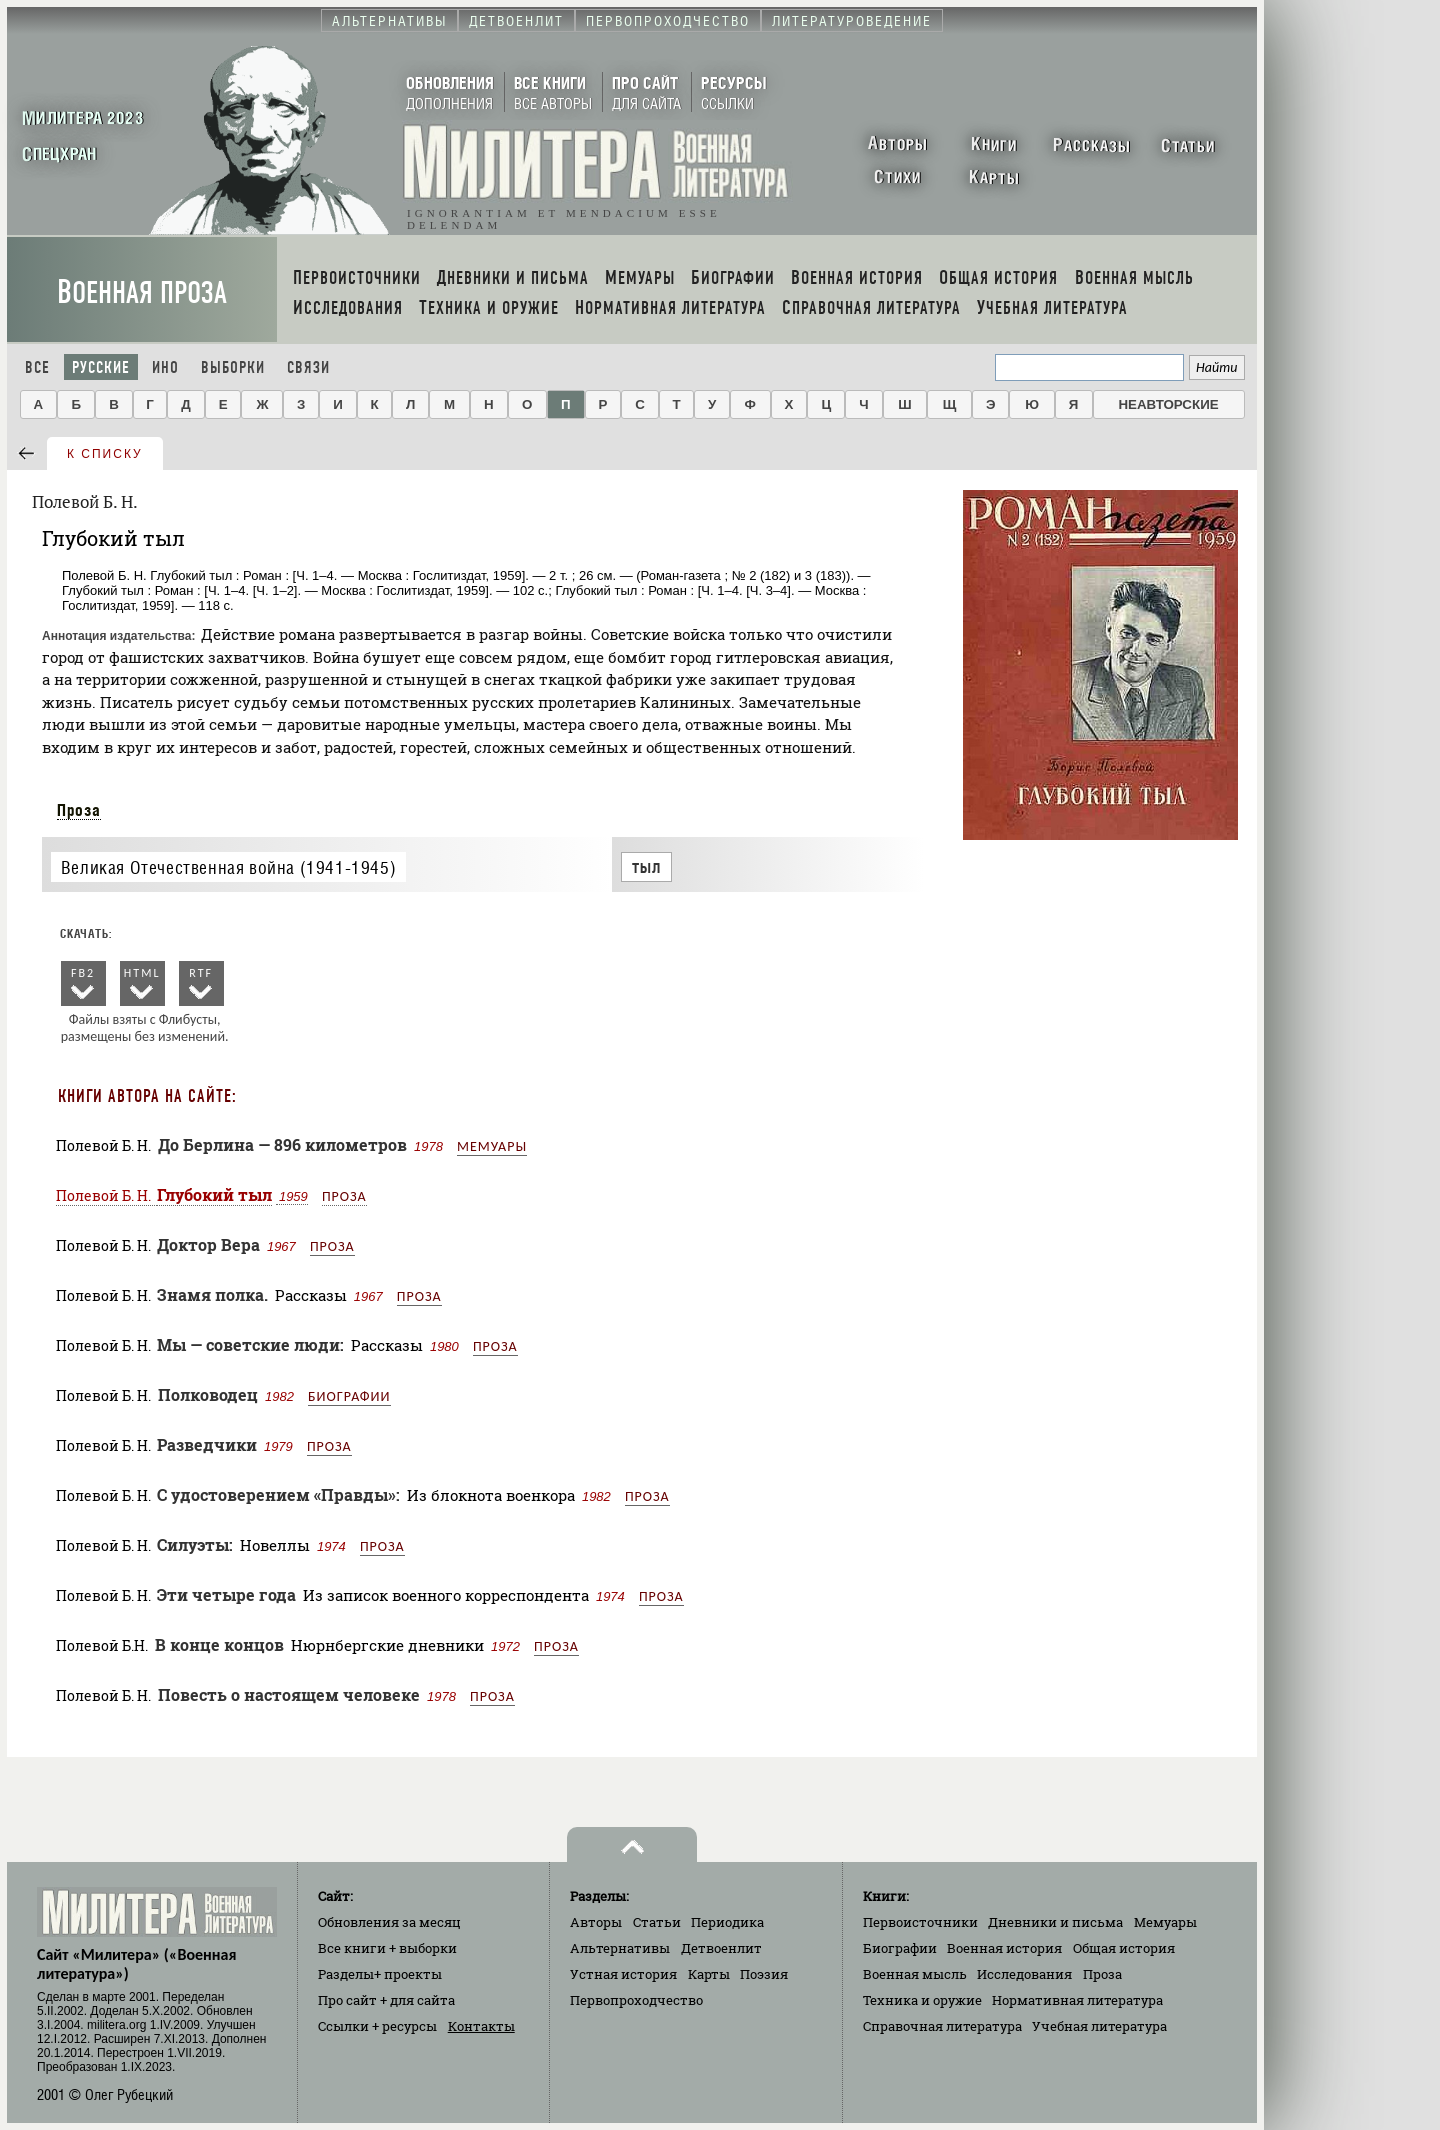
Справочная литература (942, 2026)
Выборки (233, 367)
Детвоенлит (721, 1948)
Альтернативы (620, 1948)
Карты (709, 1974)
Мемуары (492, 1146)
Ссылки (377, 2026)
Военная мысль (915, 1974)
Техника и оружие (922, 2000)
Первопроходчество (636, 2000)
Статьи (657, 1922)
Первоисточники (920, 1922)
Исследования (1024, 1974)
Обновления (389, 1922)
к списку (105, 454)
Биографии (349, 1396)
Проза (79, 810)
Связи (308, 367)
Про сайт (386, 2000)
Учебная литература (1099, 2026)
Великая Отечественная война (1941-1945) (228, 867)
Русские (101, 367)
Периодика (727, 1922)
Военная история (1004, 1948)
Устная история (623, 1974)
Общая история (1124, 1948)
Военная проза (142, 292)
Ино (165, 367)
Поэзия (764, 1974)
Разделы (380, 1974)
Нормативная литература (1077, 2000)
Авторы (596, 1922)
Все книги (387, 1948)
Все (37, 367)
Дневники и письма (1055, 1922)
